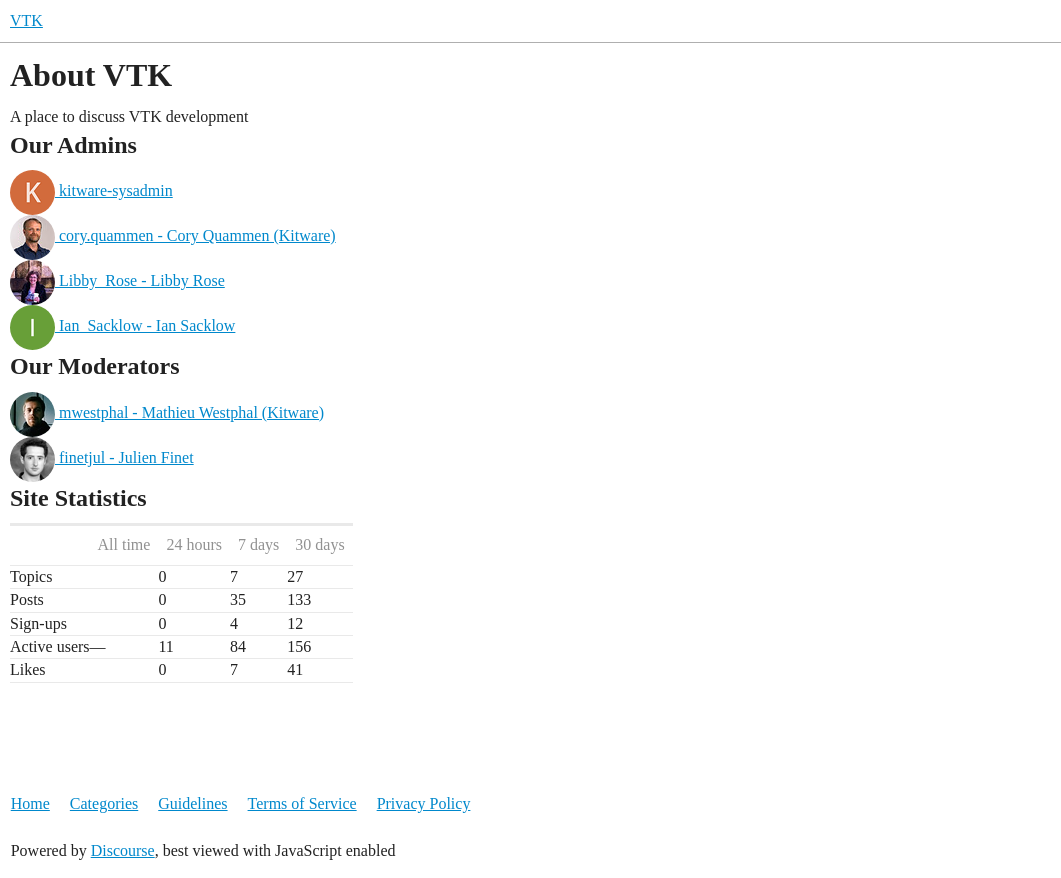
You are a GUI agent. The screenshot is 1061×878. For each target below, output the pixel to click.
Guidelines (192, 803)
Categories (104, 803)
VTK (26, 20)
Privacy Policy (424, 803)
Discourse (123, 850)
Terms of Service (302, 803)
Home (30, 803)
